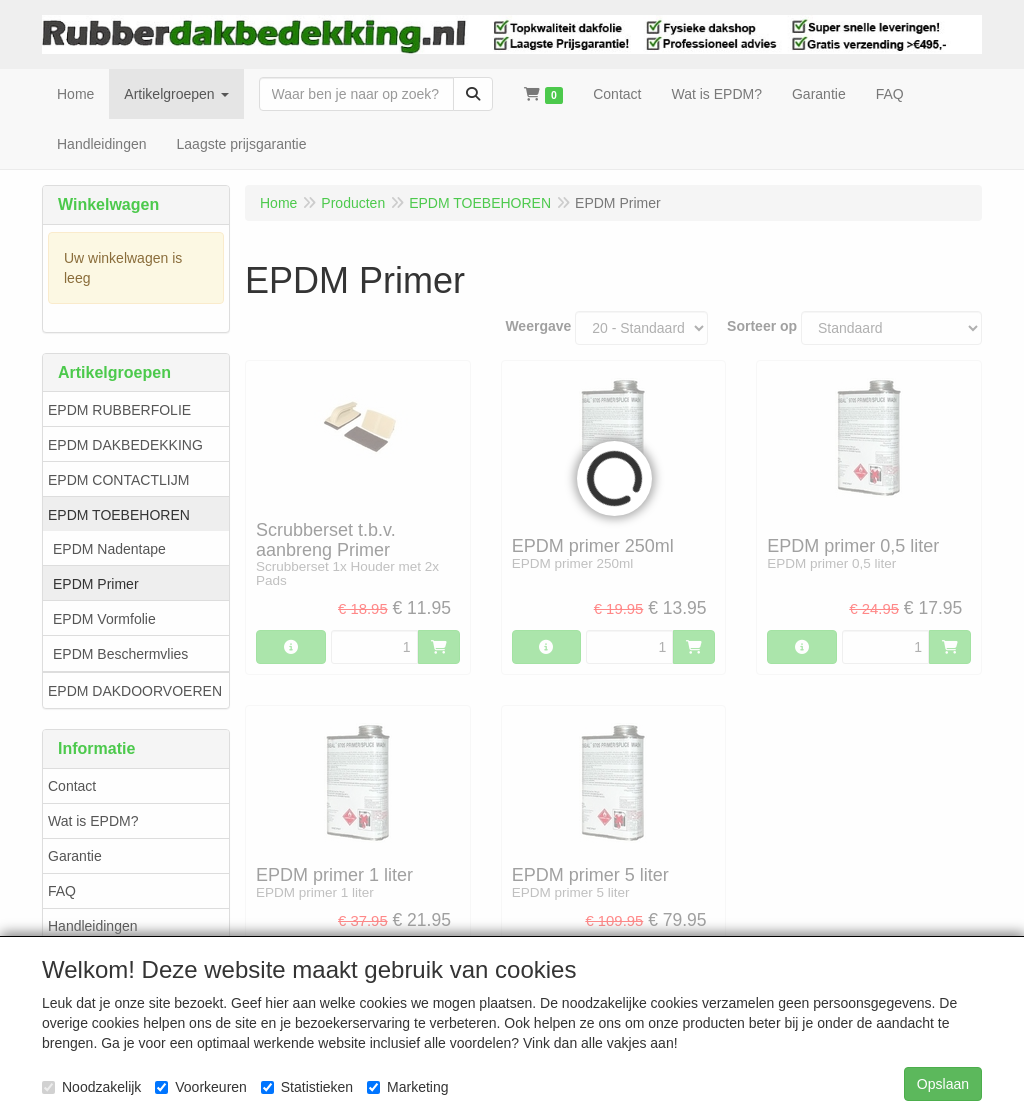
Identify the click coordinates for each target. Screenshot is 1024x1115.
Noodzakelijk (91, 1087)
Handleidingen (93, 926)
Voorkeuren (201, 1087)
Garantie (75, 856)
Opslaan (943, 1084)
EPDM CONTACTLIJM (118, 480)
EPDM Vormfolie (104, 619)
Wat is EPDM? (93, 821)
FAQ (62, 891)
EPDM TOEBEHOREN (119, 515)
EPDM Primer (96, 584)
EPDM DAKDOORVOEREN (135, 691)
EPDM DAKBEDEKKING (125, 445)
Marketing (407, 1087)
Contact (72, 786)
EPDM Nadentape (109, 549)
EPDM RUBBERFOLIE (119, 410)
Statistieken (307, 1087)
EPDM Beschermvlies (120, 654)
